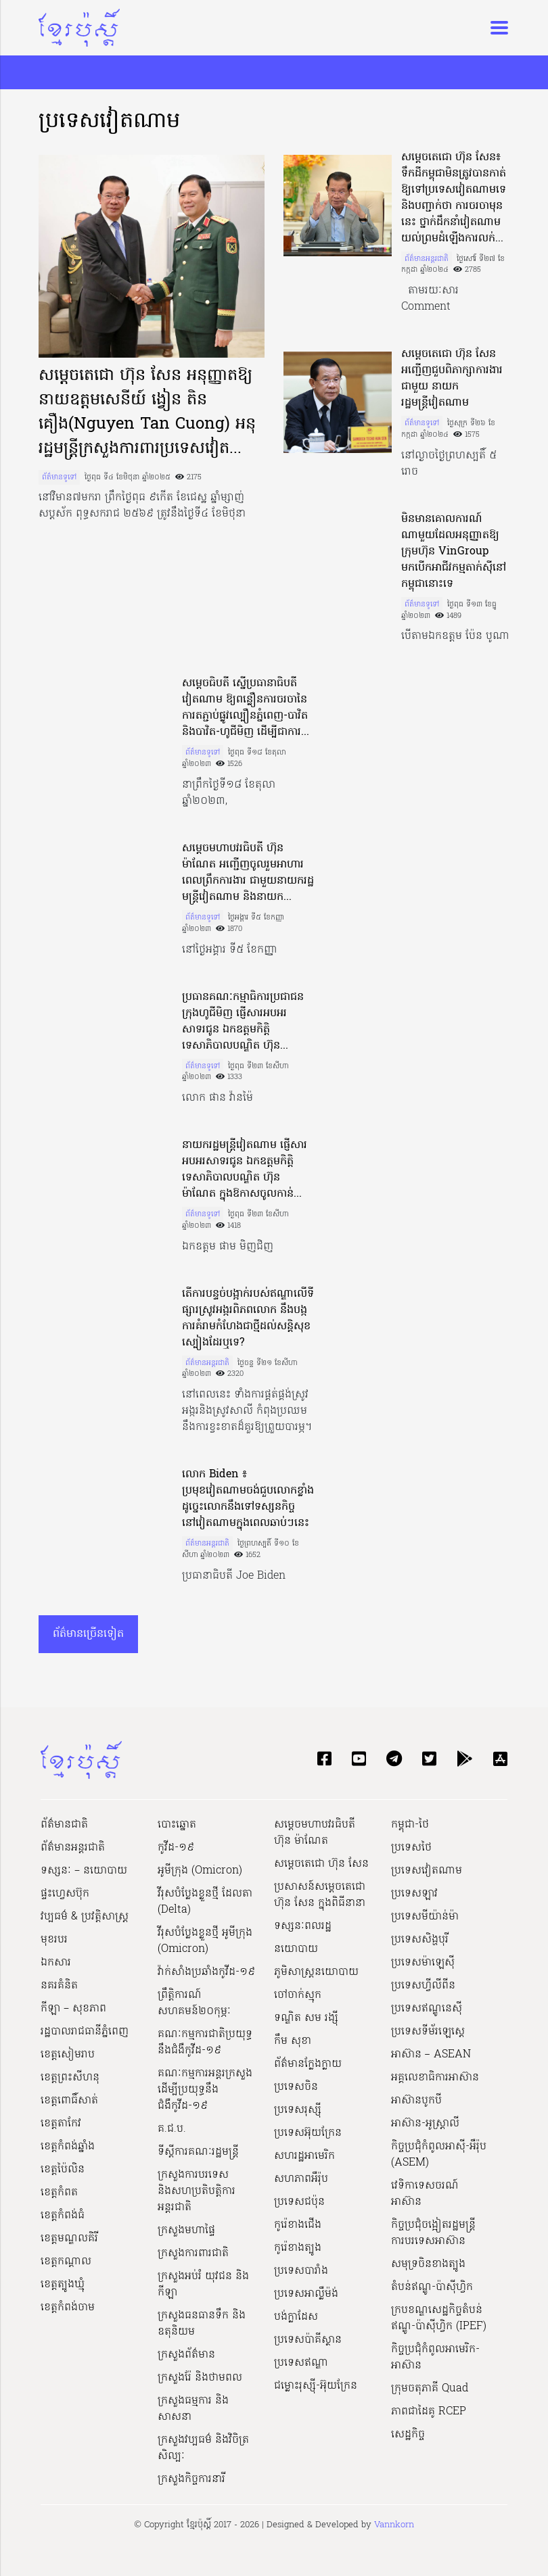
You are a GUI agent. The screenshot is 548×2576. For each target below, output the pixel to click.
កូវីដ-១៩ (176, 1848)
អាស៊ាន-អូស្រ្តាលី (425, 2124)
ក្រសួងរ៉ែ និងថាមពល (200, 2378)
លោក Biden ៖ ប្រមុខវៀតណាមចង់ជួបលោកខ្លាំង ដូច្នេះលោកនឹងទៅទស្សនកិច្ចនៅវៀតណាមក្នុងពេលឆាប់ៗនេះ (248, 1498)
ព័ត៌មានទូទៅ (59, 477)
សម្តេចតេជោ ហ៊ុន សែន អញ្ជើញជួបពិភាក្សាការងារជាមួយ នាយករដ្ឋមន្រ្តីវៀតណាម (452, 378)
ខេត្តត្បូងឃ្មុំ (63, 2284)
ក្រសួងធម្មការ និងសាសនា (193, 2409)
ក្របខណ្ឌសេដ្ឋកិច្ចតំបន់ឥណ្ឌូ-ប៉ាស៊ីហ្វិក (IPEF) (438, 2318)
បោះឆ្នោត (177, 1825)
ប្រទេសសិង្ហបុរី (420, 1940)
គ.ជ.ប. (172, 2129)
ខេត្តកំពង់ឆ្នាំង (68, 2147)
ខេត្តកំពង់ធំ (63, 2216)
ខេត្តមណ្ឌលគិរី (69, 2239)
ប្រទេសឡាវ (414, 1894)
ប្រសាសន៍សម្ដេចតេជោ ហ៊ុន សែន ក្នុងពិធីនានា (319, 1895)
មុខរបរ (54, 1940)
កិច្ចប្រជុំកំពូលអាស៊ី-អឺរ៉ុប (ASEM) (438, 2155)
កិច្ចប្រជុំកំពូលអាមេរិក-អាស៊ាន (435, 2357)
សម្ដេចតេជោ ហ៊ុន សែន (321, 1864)
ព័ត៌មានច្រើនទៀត (88, 1634)
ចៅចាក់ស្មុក (297, 1995)
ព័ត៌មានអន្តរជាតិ (427, 259)
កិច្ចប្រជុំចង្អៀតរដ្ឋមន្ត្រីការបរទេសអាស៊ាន (433, 2233)
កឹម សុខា (292, 2041)
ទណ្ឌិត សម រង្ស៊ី (306, 2018)
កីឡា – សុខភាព (73, 2009)
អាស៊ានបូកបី (416, 2101)
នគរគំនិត (59, 1986)
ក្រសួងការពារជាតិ (193, 2253)
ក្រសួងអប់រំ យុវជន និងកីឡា (203, 2284)
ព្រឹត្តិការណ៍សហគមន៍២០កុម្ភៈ (194, 2003)
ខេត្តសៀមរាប (68, 2055)
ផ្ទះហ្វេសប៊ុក (65, 1894)
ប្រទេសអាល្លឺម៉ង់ (306, 2294)
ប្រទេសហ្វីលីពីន (423, 1986)
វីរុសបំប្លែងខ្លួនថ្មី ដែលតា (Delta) (205, 1902)
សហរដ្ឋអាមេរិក (304, 2156)
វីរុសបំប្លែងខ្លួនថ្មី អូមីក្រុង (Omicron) (205, 1941)
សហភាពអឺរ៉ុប (301, 2179)
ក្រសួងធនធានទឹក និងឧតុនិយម (202, 2324)
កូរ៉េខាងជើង (297, 2225)
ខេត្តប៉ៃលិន (63, 2170)
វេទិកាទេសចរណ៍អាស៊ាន (425, 2194)
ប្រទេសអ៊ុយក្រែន (308, 2133)
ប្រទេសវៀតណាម (426, 1871)
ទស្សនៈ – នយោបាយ (84, 1871)
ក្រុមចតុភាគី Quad (429, 2389)
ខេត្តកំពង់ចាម (68, 2307)
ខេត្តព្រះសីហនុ (70, 2078)
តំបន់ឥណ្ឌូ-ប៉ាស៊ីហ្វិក (432, 2287)
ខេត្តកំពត (59, 2193)
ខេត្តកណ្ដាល (66, 2261)
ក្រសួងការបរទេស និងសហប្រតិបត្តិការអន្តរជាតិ (196, 2191)
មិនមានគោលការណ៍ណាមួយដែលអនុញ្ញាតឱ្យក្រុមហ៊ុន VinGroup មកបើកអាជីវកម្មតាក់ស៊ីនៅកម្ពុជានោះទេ (453, 551)
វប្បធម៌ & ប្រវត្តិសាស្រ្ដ (85, 1917)
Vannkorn (394, 2525)
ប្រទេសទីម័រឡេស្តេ (428, 2032)
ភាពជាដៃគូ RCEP (428, 2412)
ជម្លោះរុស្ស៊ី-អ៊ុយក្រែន (315, 2386)
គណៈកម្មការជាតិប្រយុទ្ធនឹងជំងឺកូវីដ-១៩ (205, 2042)
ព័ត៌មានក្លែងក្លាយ (308, 2064)
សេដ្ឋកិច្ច (408, 2435)
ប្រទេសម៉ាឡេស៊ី (423, 1963)
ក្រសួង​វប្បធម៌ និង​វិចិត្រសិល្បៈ (203, 2448)
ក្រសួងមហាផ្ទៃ (186, 2230)
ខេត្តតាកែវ (61, 2124)
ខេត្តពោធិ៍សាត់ (69, 2101)
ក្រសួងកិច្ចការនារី (191, 2479)
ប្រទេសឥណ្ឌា (301, 2363)
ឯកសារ (56, 1963)
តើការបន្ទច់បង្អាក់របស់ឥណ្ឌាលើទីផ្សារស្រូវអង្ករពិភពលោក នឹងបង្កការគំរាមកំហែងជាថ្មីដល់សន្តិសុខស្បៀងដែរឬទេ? (248, 1318)
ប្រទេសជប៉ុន (299, 2202)
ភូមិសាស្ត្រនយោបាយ (316, 1972)
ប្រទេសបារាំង (301, 2271)
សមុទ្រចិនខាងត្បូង (428, 2264)
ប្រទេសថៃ (411, 1848)
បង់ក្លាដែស (296, 2317)
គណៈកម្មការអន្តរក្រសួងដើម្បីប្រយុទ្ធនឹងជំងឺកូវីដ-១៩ (205, 2090)
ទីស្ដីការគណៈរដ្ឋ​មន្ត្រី (198, 2152)
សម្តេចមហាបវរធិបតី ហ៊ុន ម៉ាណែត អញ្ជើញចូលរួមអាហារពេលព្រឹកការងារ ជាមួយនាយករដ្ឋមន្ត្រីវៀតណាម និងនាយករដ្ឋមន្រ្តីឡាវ (248, 872)
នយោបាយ (296, 1949)
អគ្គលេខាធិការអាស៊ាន (435, 2078)
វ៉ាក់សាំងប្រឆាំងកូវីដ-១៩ (206, 1972)
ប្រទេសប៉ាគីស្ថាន (308, 2340)
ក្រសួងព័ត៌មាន (186, 2355)
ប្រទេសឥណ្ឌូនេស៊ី (426, 2009)
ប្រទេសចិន (296, 2087)
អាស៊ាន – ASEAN (431, 2055)
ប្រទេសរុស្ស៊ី (297, 2110)
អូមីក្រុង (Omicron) (200, 1871)
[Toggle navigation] (495, 28)
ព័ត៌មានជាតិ (64, 1825)
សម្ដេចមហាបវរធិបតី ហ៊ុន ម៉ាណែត (314, 1833)
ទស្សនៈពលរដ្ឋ (303, 1926)
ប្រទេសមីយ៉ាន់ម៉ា (425, 1917)
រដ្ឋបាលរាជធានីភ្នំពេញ (85, 2032)
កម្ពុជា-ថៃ (410, 1825)
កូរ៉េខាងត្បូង (297, 2248)
